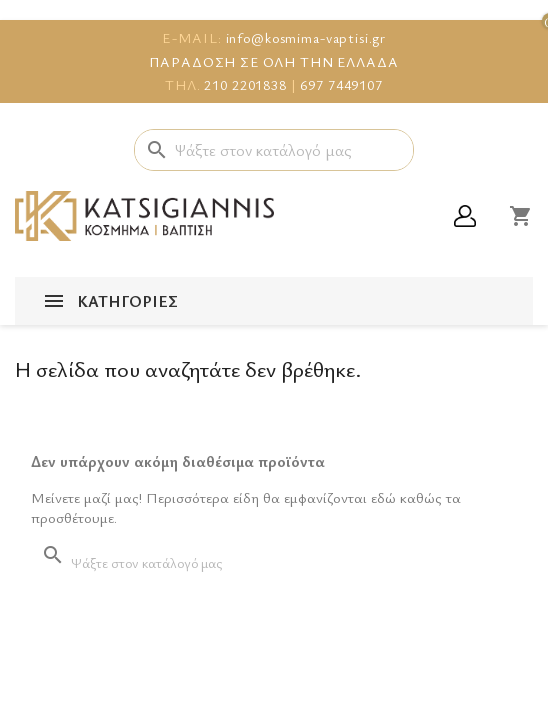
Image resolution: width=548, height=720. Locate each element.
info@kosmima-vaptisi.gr (306, 37)
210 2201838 (245, 84)
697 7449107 (341, 84)
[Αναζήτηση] (274, 150)
